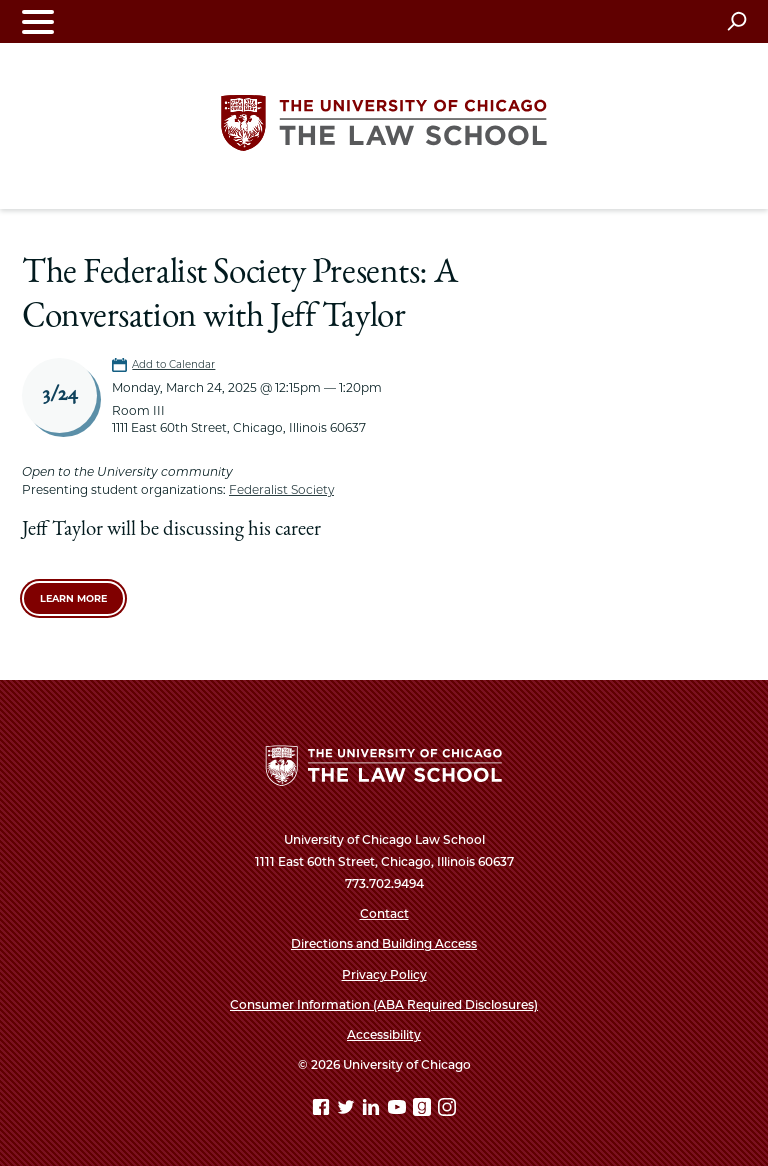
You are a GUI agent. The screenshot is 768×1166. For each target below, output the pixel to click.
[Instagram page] (447, 1110)
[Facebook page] (323, 1110)
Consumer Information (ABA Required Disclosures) (384, 1004)
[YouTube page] (399, 1110)
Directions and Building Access (384, 943)
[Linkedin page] (373, 1110)
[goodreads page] (424, 1110)
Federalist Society (281, 489)
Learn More (73, 598)
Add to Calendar (173, 364)
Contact (384, 913)
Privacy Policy (384, 974)
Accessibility (384, 1034)
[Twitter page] (348, 1110)
